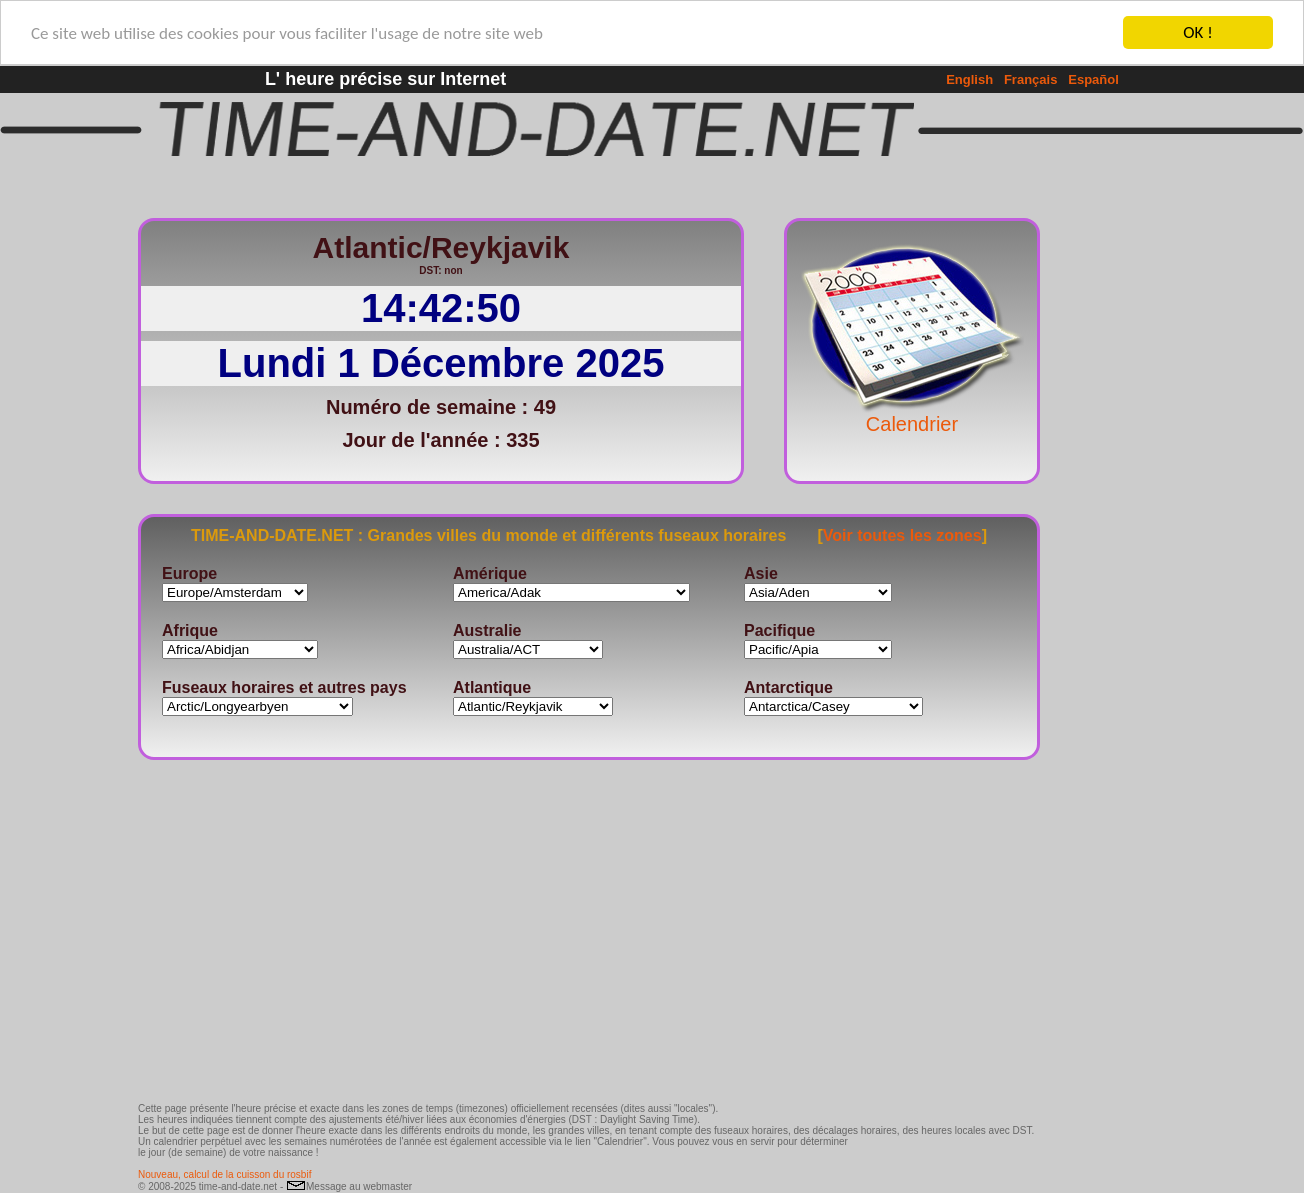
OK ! (1197, 32)
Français (1030, 79)
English (969, 79)
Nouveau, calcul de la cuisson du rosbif (224, 1174)
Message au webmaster (349, 1186)
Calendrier (912, 414)
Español (1093, 79)
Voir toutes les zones (902, 534)
